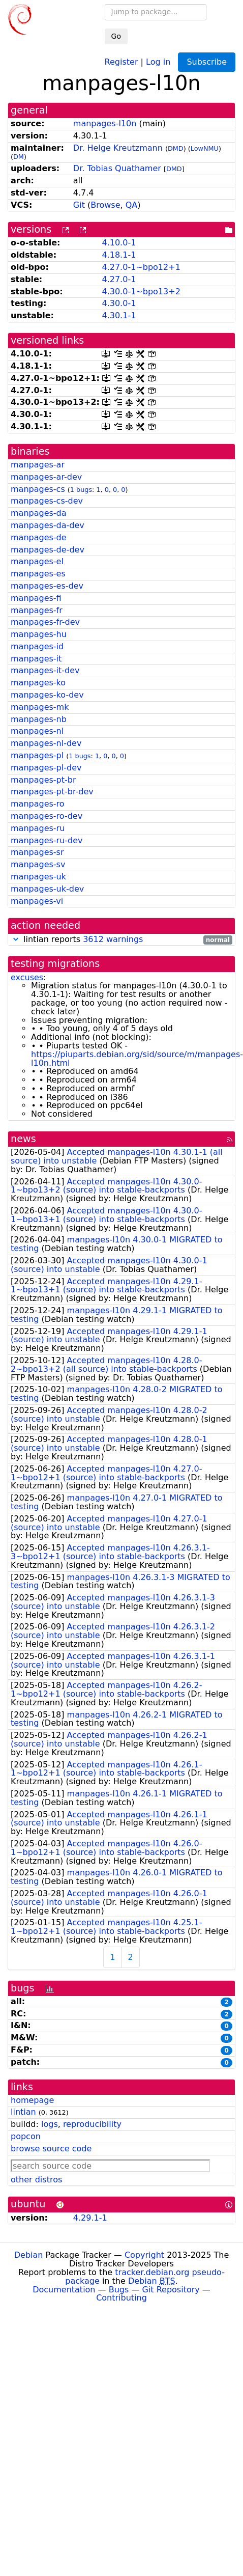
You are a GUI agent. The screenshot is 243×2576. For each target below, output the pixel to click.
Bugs (119, 2289)
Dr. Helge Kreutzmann (118, 148)
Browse (105, 205)
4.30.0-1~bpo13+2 (141, 291)
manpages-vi (37, 901)
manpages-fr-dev (45, 622)
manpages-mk (40, 707)
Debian (28, 2255)
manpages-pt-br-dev (52, 791)
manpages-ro (38, 804)
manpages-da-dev (47, 525)
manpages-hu (39, 634)
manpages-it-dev (45, 670)
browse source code (51, 2148)
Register (121, 61)
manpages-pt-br (43, 780)
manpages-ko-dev (47, 695)
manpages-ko (38, 682)
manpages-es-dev (47, 586)
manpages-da (39, 513)
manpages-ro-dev (46, 816)
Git (79, 205)
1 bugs (81, 489)
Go (116, 36)
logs (49, 2124)
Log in (158, 61)
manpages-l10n (105, 123)
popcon (26, 2136)
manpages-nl (37, 731)
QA (132, 205)
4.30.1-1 (119, 315)
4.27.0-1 (119, 279)
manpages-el (37, 561)
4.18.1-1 (119, 255)
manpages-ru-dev (47, 840)
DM (18, 156)
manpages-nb (39, 719)
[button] (15, 939)
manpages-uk (38, 876)
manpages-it (36, 658)
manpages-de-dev (47, 550)
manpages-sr (37, 852)
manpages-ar (38, 464)
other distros (36, 2179)
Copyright (144, 2255)
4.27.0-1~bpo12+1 (141, 267)
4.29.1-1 (90, 2218)
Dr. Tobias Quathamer (117, 168)
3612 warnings (113, 939)
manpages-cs (38, 489)
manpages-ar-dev (46, 477)
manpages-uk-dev (47, 889)
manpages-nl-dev (46, 743)
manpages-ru (38, 828)
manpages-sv (38, 864)
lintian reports (121, 939)
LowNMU (205, 148)
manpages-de (39, 537)
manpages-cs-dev (47, 501)
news (23, 1139)
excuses (27, 977)
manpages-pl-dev (46, 767)
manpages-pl (37, 755)
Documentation (64, 2289)
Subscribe (207, 62)
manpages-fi (36, 598)
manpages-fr (37, 610)
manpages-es (38, 573)
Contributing (121, 2298)
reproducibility (92, 2124)
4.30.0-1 (119, 303)
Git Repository (170, 2289)
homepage (32, 2100)
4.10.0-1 (119, 242)
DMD (176, 148)
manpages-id (37, 646)
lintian (23, 2112)
